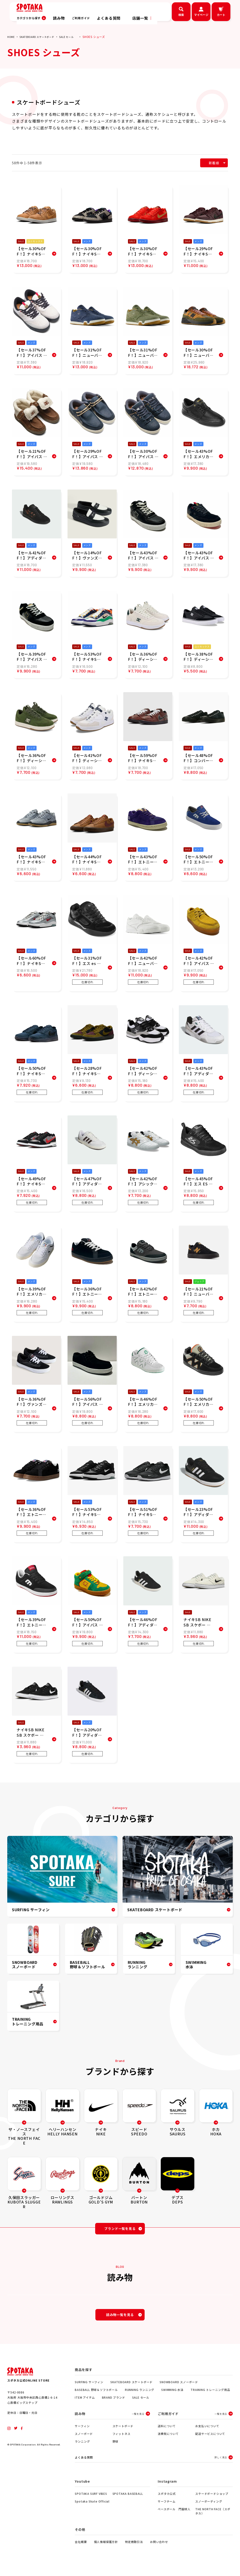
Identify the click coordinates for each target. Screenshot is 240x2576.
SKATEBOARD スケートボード (40, 37)
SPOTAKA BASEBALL (127, 2500)
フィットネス (121, 2439)
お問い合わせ (159, 2548)
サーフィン (82, 2431)
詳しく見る (220, 2463)
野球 (115, 2447)
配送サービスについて (210, 2439)
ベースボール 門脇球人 (174, 2515)
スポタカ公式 (167, 2500)
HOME (11, 37)
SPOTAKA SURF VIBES (91, 2500)
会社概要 (81, 2548)
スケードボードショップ (211, 2500)
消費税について (168, 2439)
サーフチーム (167, 2508)
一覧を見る (138, 2419)
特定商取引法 (134, 2548)
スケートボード (123, 2431)
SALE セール (74, 37)
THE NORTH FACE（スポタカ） (212, 2517)
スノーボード (84, 2439)
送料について (167, 2431)
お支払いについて (207, 2431)
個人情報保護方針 (106, 2548)
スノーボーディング (208, 2508)
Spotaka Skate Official (92, 2508)
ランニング (82, 2447)
